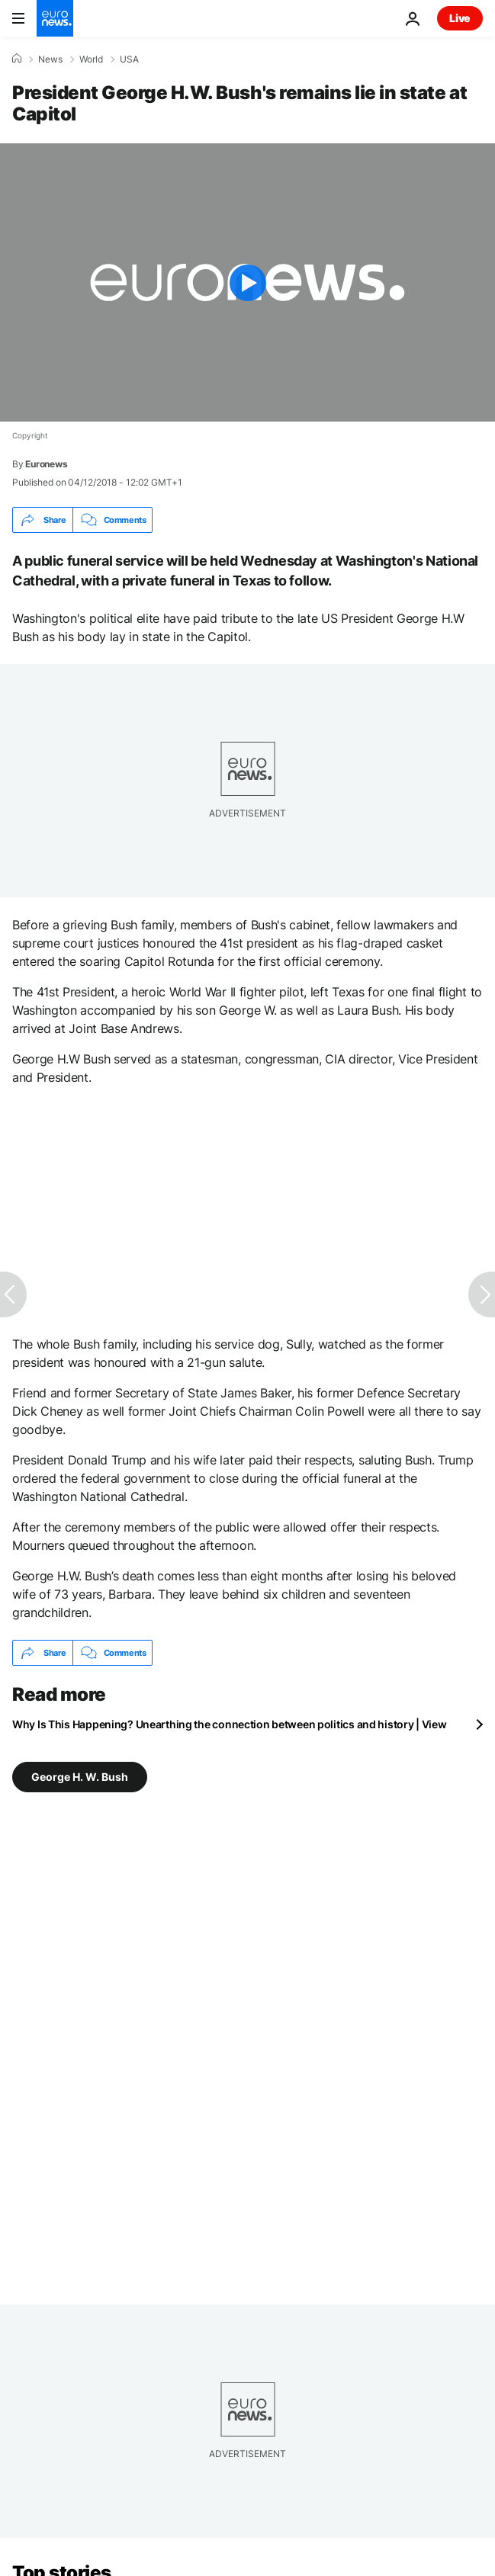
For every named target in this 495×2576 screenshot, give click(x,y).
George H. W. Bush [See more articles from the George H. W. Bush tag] (79, 1776)
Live (460, 17)
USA (129, 59)
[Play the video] (247, 282)
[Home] (16, 58)
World (91, 59)
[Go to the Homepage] (55, 18)
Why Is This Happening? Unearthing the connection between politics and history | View (229, 1724)
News (50, 59)
